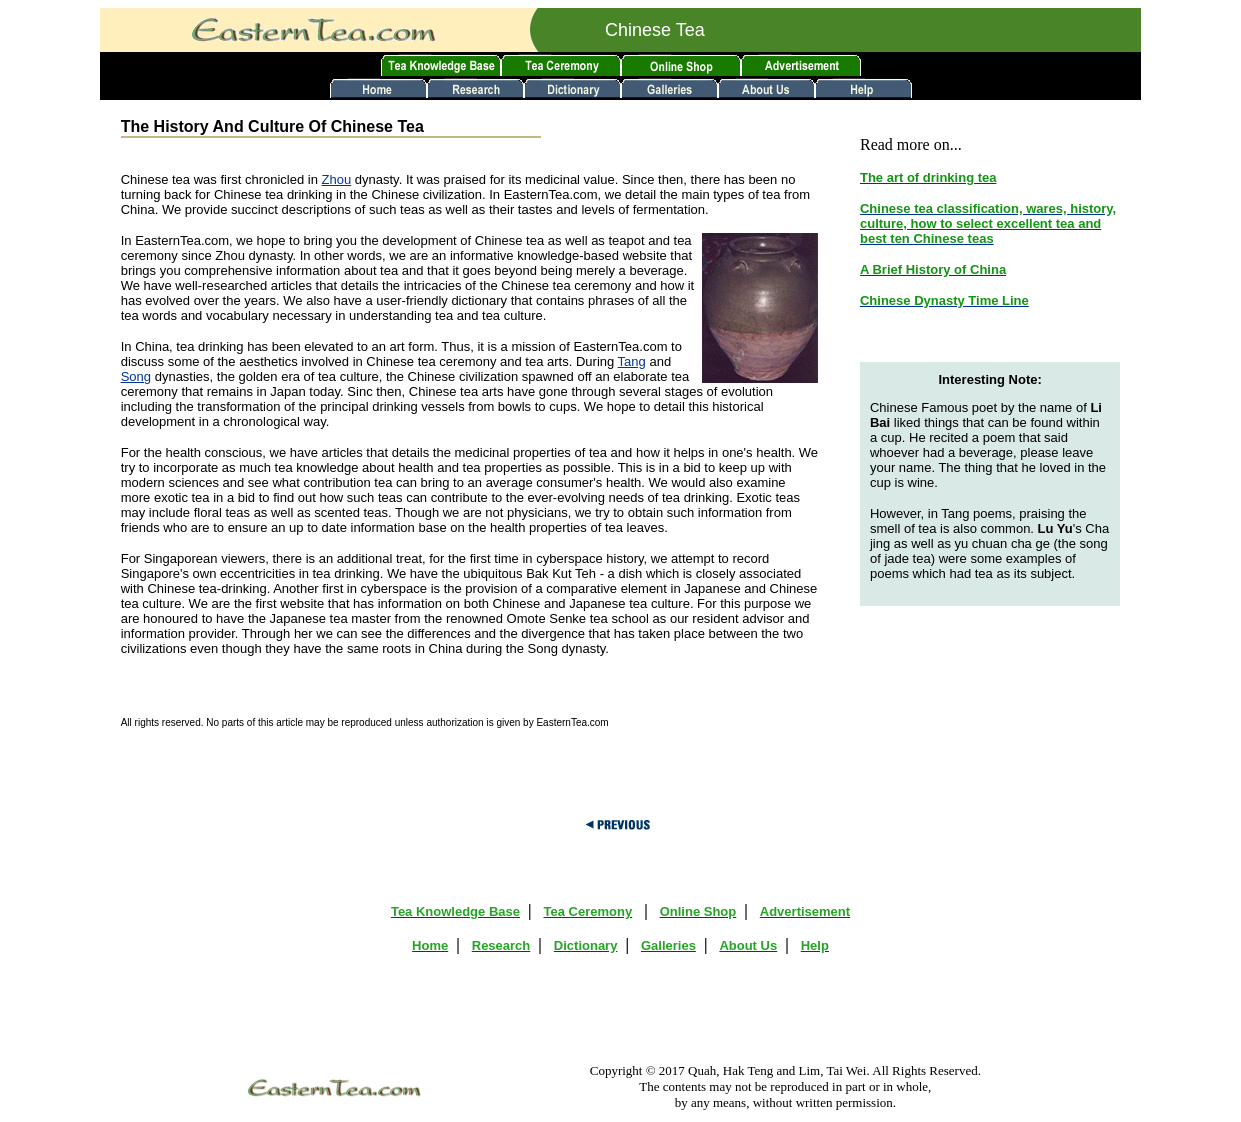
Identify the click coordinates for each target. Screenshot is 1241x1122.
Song (136, 376)
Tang (632, 361)
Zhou (337, 179)
